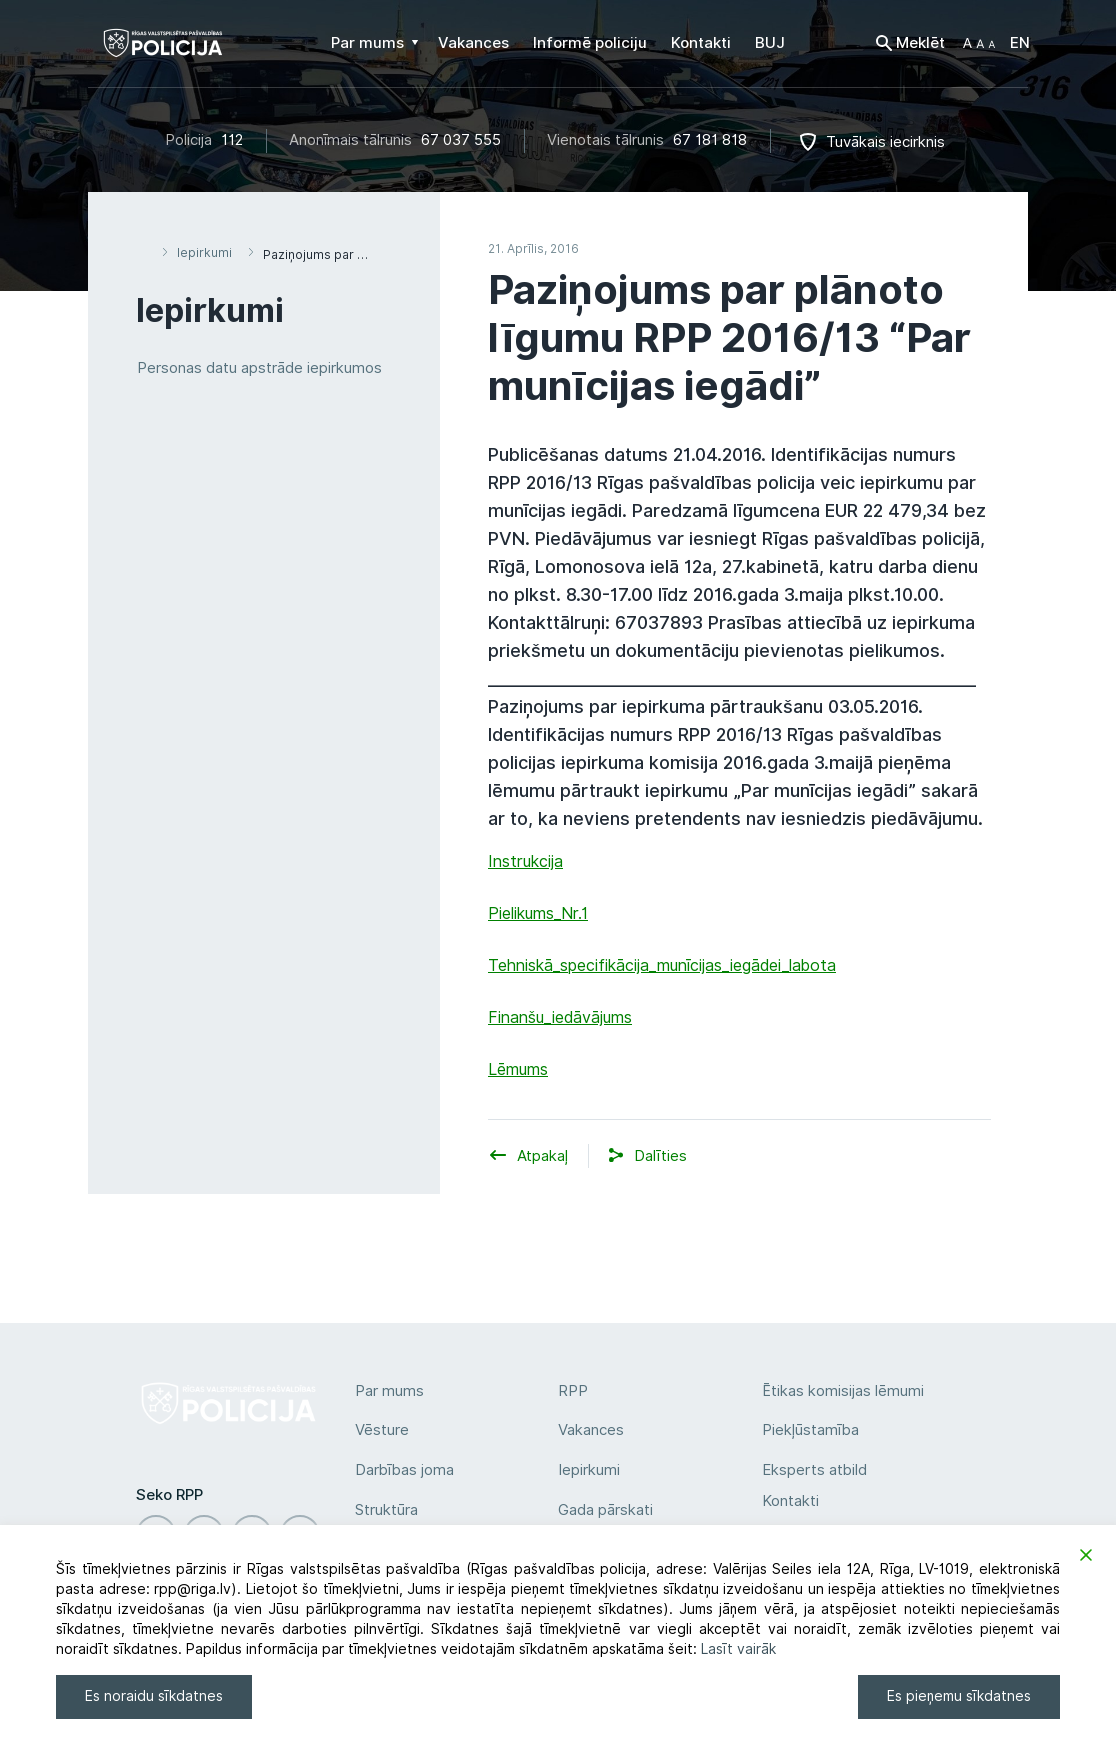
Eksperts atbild (814, 1470)
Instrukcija (525, 861)
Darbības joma (404, 1470)
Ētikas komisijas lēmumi (843, 1391)
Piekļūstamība (810, 1430)
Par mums (389, 1391)
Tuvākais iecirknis (885, 142)
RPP (573, 1391)
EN (1020, 43)
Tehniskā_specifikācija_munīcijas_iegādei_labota (662, 965)
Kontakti (790, 1501)
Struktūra (386, 1510)
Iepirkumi (589, 1470)
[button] (979, 43)
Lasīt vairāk (738, 1649)
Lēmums (518, 1069)
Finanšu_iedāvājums (560, 1017)
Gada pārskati (605, 1510)
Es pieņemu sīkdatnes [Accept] (959, 1696)
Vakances (591, 1430)
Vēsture (382, 1430)
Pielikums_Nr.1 (538, 913)
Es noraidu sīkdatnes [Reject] (154, 1696)
